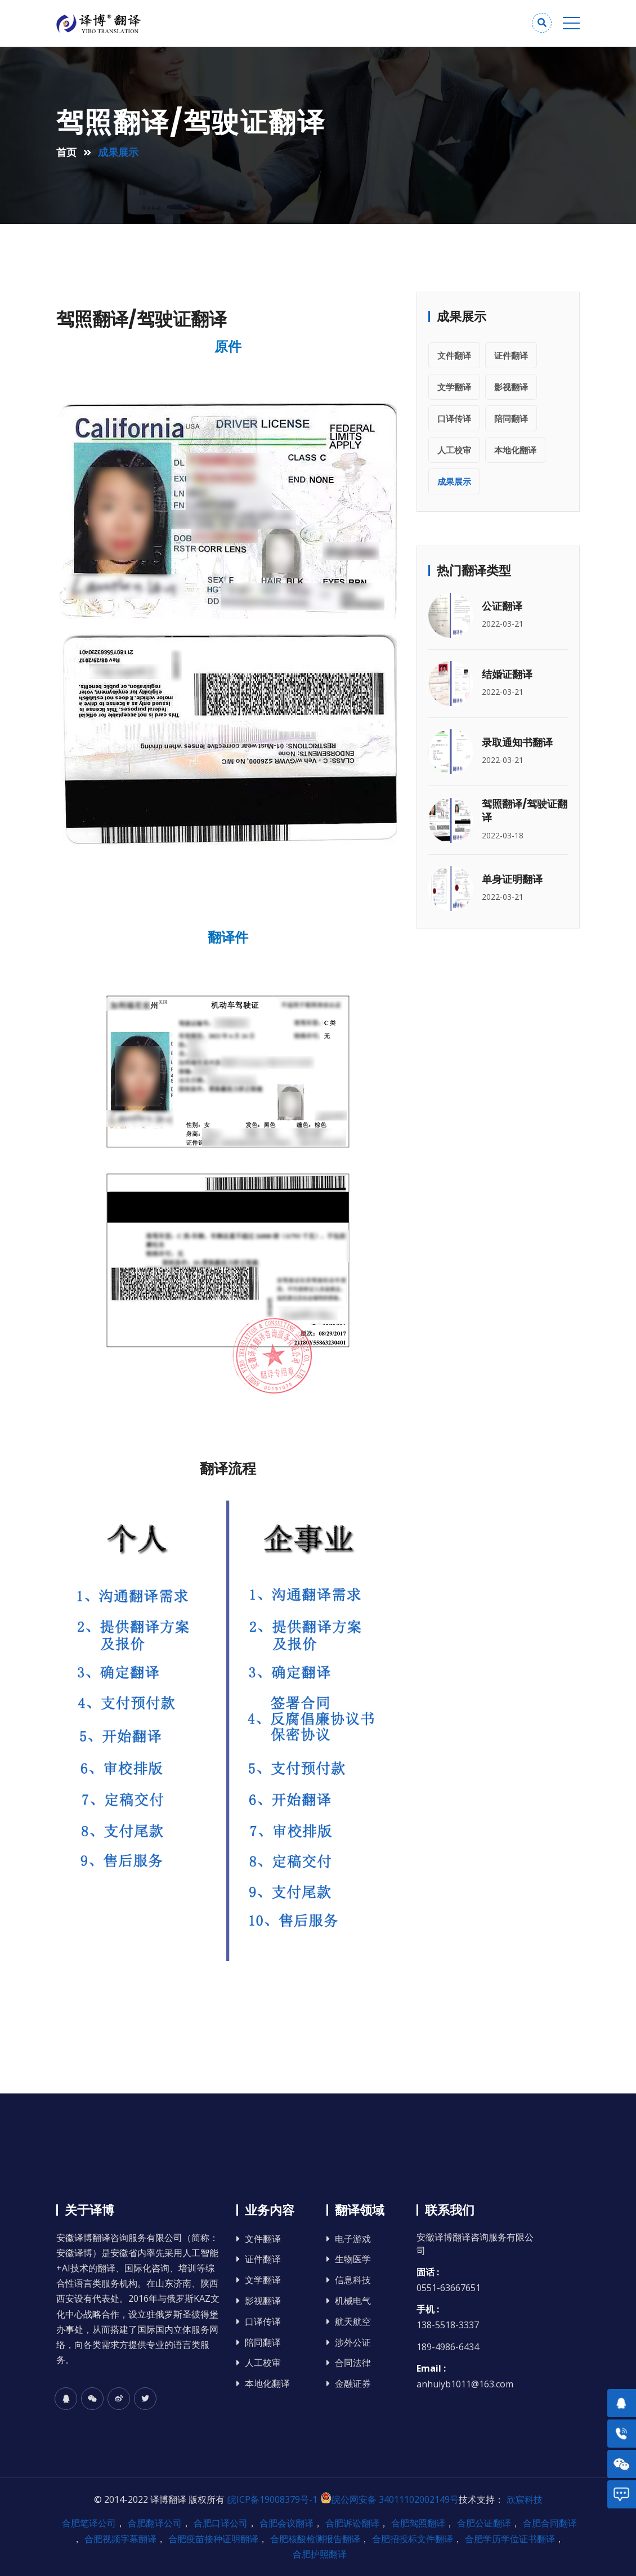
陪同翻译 (511, 418)
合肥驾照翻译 (418, 2523)
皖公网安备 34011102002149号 (389, 2499)
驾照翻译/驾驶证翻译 (524, 810)
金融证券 (353, 2384)
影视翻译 (511, 386)
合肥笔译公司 (89, 2523)
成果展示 (454, 481)
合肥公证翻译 (484, 2523)
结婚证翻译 (507, 674)
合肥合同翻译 (550, 2523)
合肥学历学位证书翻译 (510, 2539)
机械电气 (353, 2301)
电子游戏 (353, 2239)
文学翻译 (454, 386)
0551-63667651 (448, 2288)
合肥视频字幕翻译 (120, 2539)
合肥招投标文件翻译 (412, 2539)
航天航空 (353, 2322)
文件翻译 (454, 355)
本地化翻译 (515, 450)
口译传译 (454, 418)
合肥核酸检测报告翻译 (315, 2539)
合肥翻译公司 (155, 2523)
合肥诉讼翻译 (352, 2523)
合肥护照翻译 (320, 2554)
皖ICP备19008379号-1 (272, 2499)
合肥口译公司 (221, 2523)
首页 (66, 152)
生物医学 (353, 2259)
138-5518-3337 (447, 2325)
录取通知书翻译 (517, 742)
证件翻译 (511, 355)
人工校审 (454, 450)
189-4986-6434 (447, 2347)
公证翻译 (502, 606)
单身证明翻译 (512, 879)
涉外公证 (353, 2343)
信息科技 (353, 2280)
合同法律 (353, 2363)
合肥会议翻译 (286, 2523)
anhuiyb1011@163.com (464, 2384)
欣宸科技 (525, 2499)
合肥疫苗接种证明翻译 (213, 2539)
